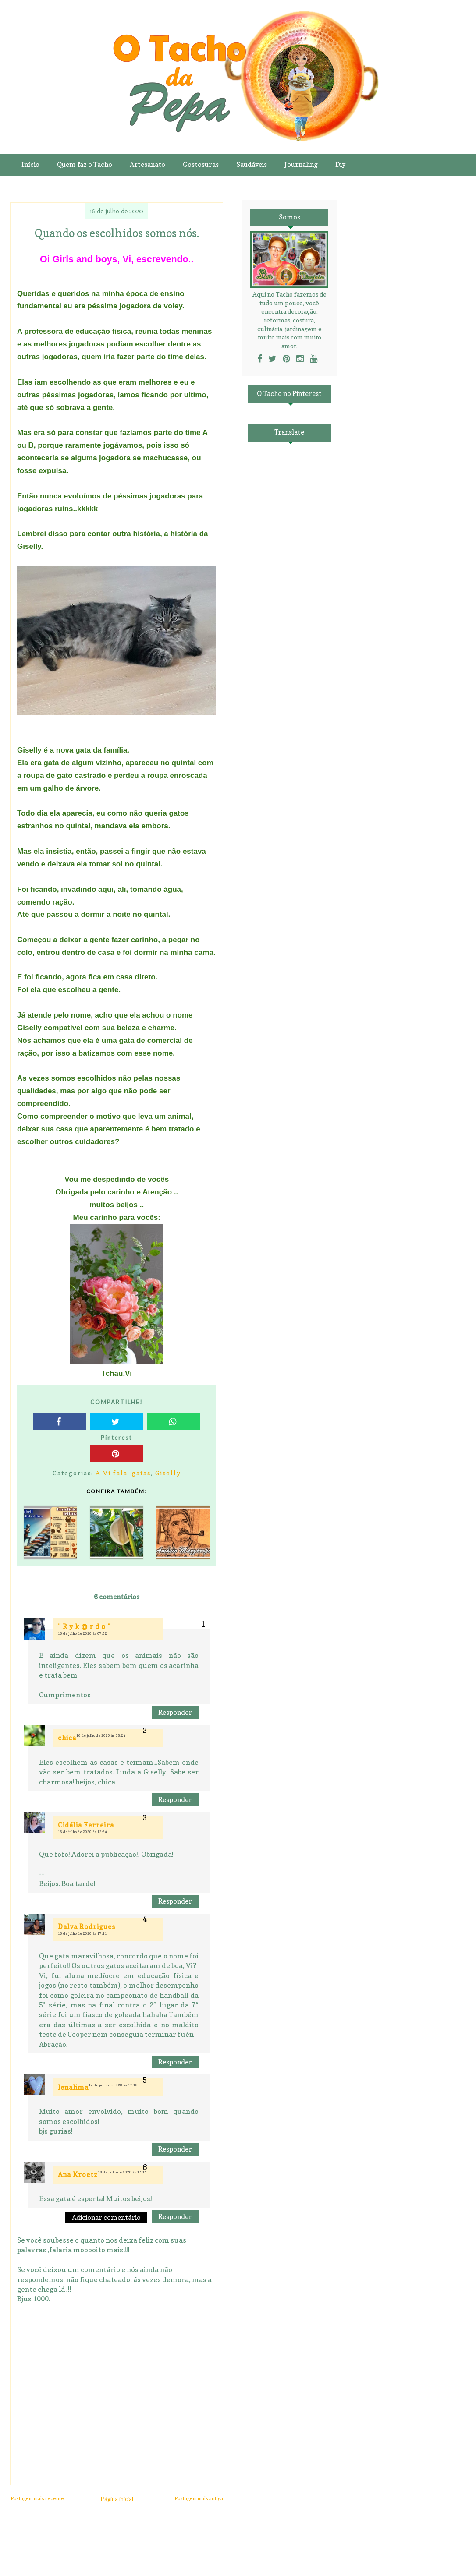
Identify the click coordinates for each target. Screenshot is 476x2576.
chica (67, 1738)
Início (30, 164)
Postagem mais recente (37, 2498)
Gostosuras (201, 164)
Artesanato (147, 164)
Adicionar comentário (106, 2217)
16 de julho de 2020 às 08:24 (100, 1735)
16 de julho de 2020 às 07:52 (82, 1633)
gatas (141, 1473)
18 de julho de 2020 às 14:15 (122, 2172)
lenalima (73, 2087)
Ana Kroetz (78, 2174)
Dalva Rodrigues (86, 1926)
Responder (175, 1712)
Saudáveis (251, 164)
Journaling (301, 164)
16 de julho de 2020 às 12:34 (82, 1832)
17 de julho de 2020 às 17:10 (113, 2085)
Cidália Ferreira (86, 1825)
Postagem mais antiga (199, 2498)
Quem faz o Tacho (84, 164)
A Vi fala (112, 1473)
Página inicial (117, 2498)
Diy (340, 164)
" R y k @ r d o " (84, 1626)
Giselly (168, 1473)
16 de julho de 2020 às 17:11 (82, 1933)
